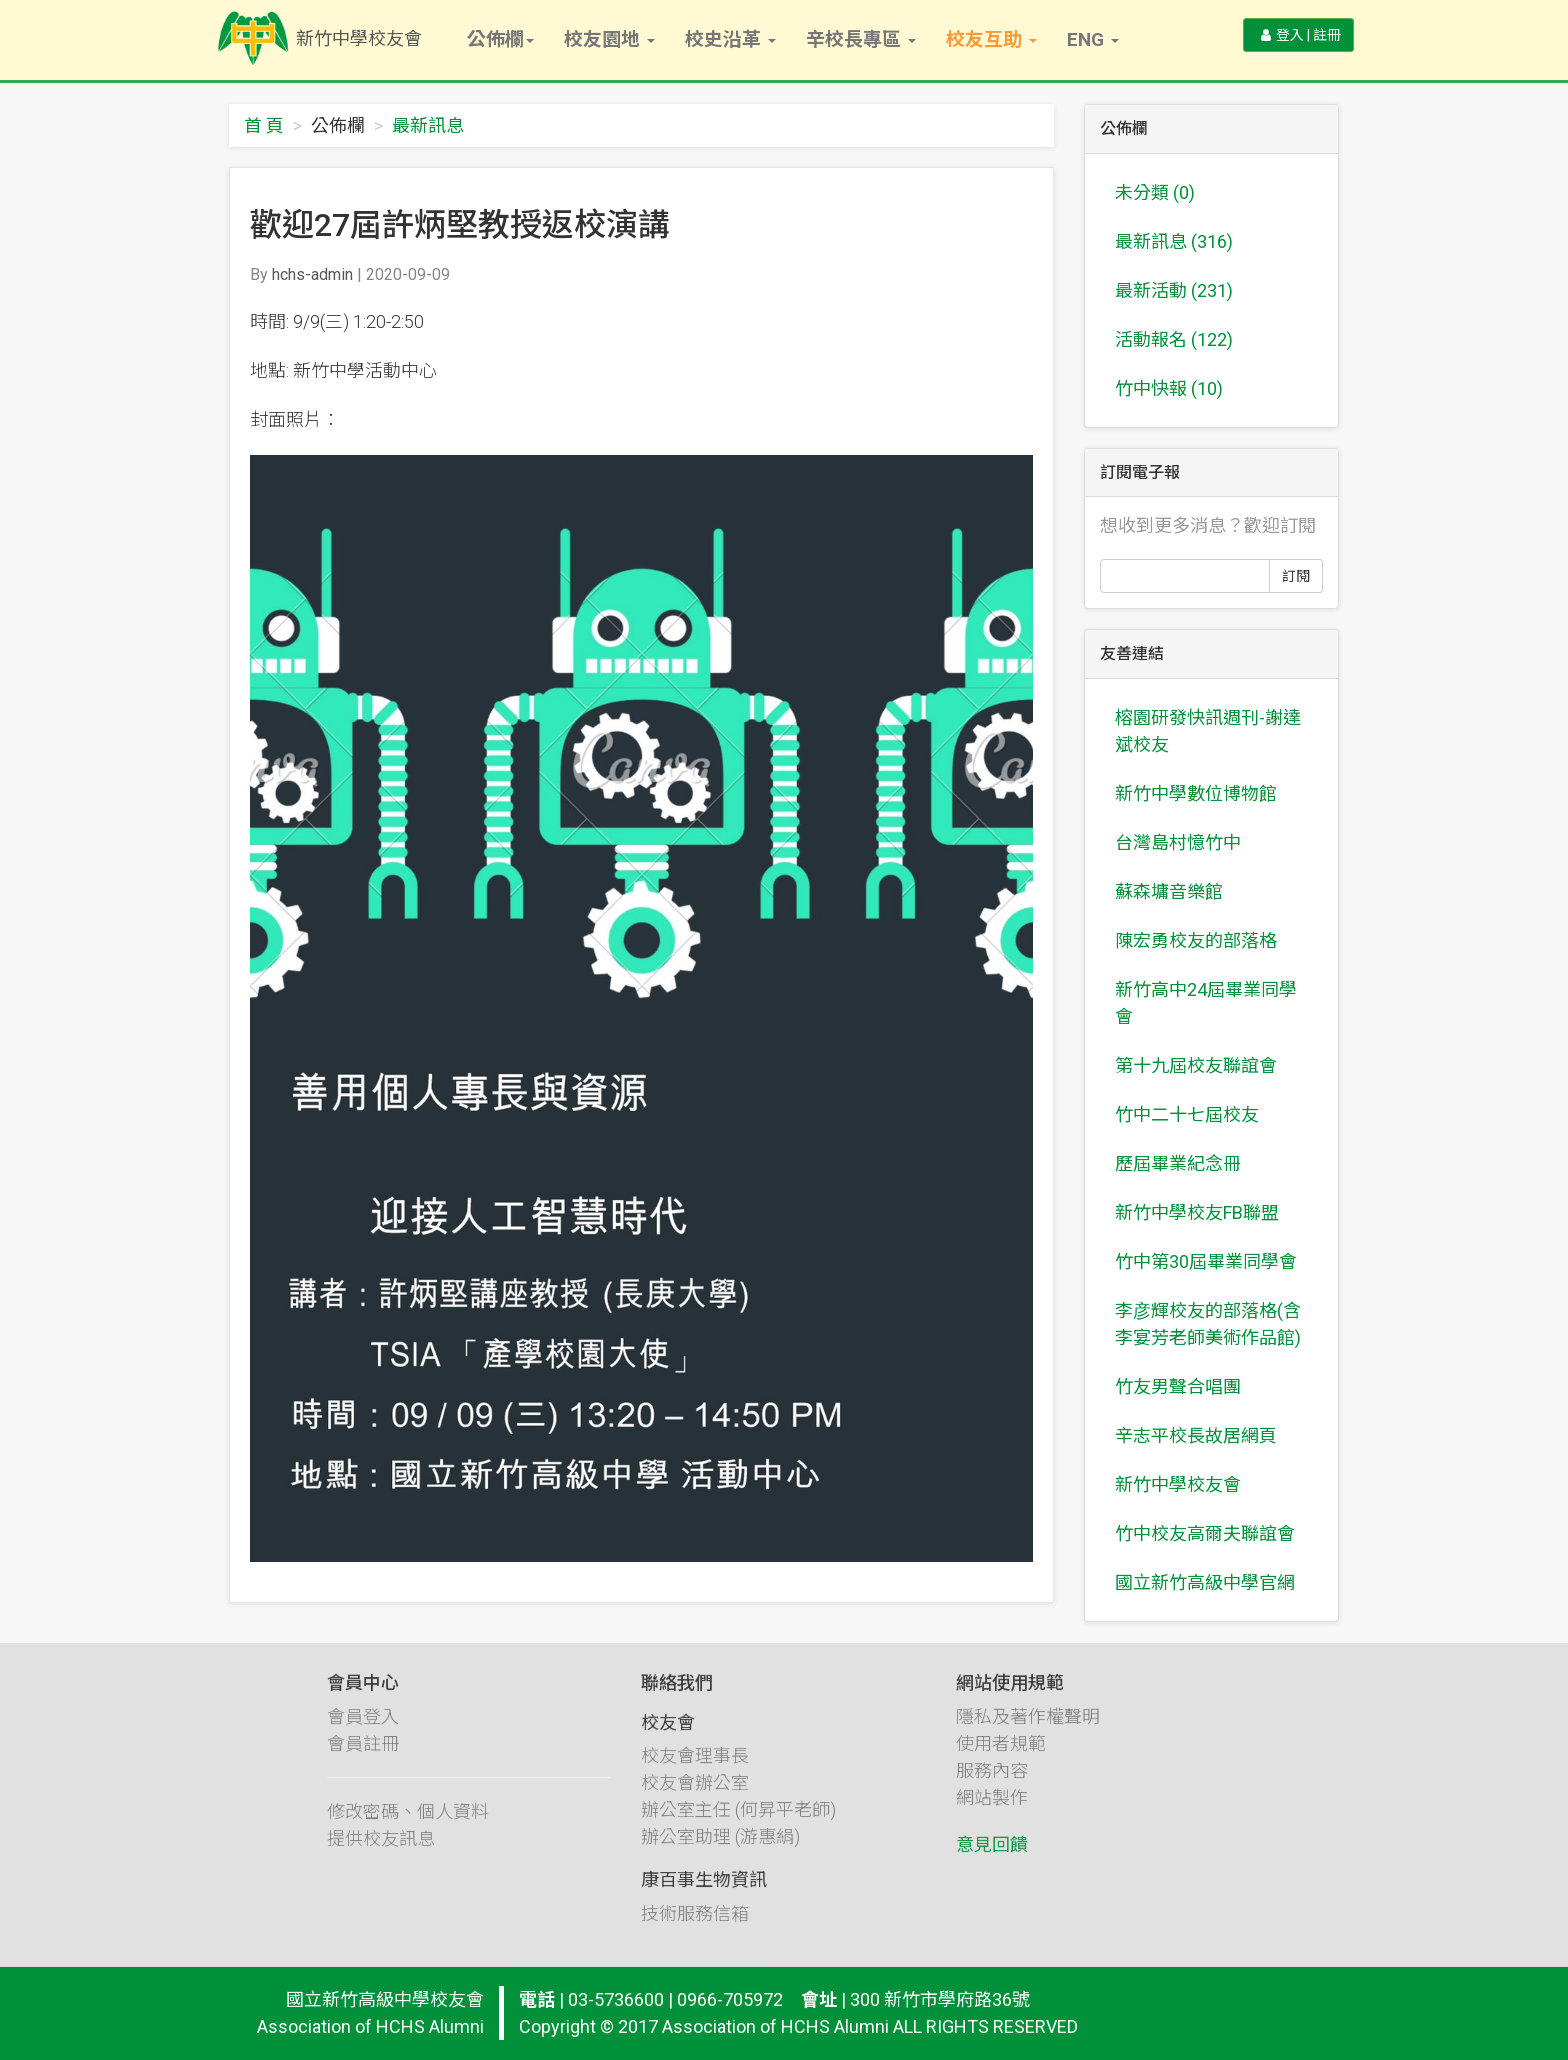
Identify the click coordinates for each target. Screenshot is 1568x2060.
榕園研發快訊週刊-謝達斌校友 (1208, 731)
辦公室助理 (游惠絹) (720, 1854)
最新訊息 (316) (1174, 241)
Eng (1093, 39)
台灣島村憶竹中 (1178, 842)
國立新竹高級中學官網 (1205, 1582)
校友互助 (991, 39)
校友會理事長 (695, 1773)
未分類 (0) (1155, 192)
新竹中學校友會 (1178, 1484)
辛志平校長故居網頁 (1196, 1435)
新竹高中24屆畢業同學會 (1206, 1003)
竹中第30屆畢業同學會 (1206, 1261)
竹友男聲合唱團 (1178, 1386)
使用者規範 (1001, 1760)
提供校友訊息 (381, 1855)
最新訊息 (428, 125)
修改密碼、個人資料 (408, 1828)
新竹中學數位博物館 (1196, 793)
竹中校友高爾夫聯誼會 (1205, 1533)
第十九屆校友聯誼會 (1196, 1065)
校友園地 (609, 39)
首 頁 (264, 125)
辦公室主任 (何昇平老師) (738, 1827)
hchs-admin (312, 274)
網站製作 (992, 1814)
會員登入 (363, 1733)
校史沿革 (730, 39)
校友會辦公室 (695, 1800)
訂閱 (1296, 576)
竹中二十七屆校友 (1187, 1114)
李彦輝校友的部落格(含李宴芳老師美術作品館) (1208, 1324)
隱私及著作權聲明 (1028, 1733)
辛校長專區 (861, 39)
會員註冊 (363, 1760)
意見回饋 (992, 1861)
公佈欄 (500, 39)
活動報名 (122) (1174, 339)
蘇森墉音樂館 (1169, 891)
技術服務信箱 (695, 1931)
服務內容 (992, 1787)
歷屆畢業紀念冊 (1178, 1163)
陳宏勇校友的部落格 (1196, 940)
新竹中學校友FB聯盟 (1197, 1212)
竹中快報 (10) (1169, 388)
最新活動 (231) (1174, 290)
